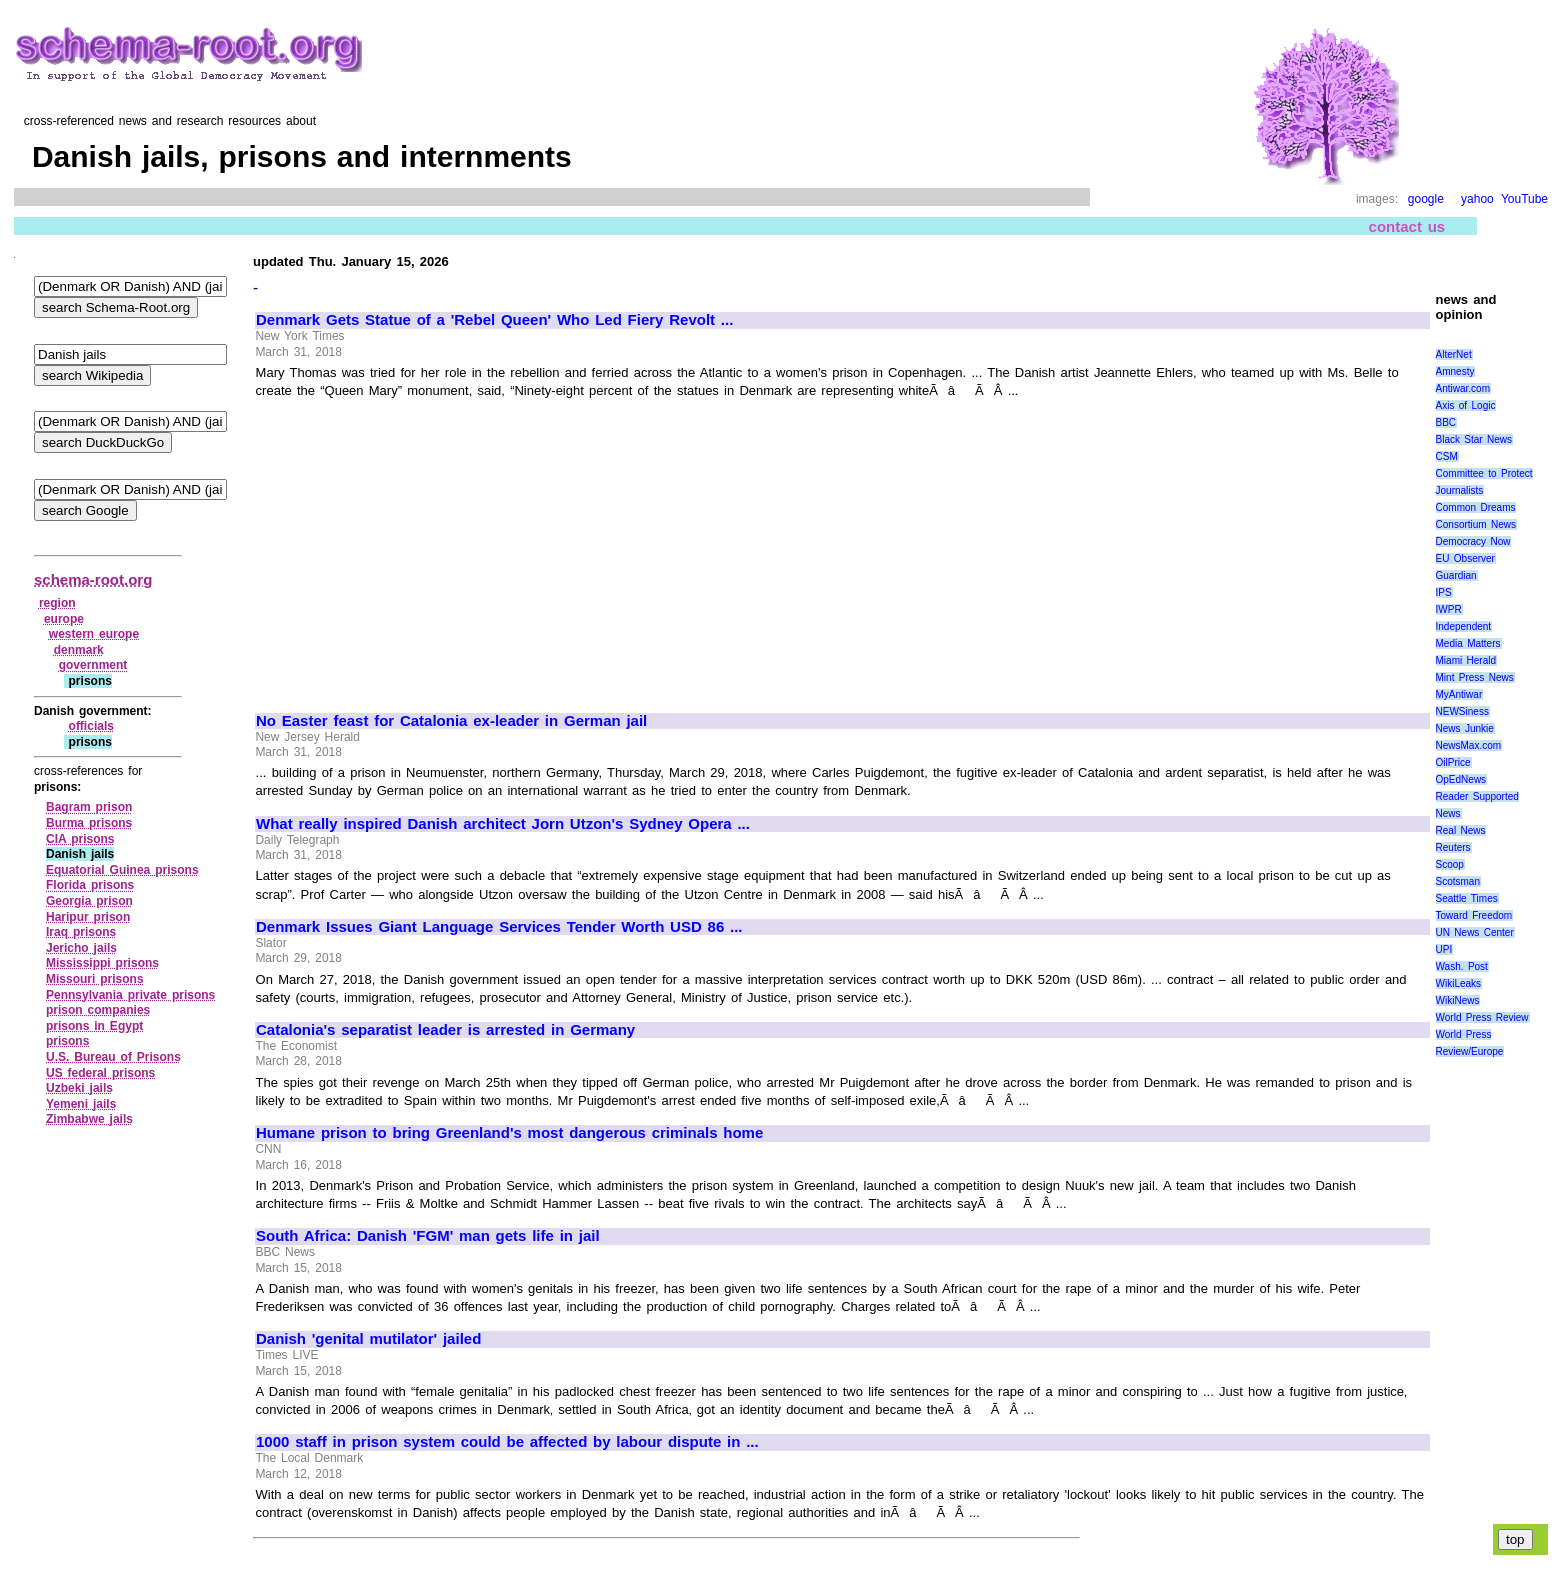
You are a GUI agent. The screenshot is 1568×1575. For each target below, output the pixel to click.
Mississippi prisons (102, 963)
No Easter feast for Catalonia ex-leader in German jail (451, 721)
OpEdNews (1461, 779)
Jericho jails (81, 948)
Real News (1461, 830)
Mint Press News (1475, 677)
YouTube (1524, 199)
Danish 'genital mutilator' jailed (368, 1339)
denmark (79, 650)
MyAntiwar (1459, 694)
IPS (1444, 592)
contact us (1407, 226)
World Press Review (1482, 1017)
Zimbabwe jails (89, 1119)
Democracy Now (1473, 541)
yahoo (1477, 199)
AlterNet (1454, 354)
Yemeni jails (81, 1104)
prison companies (98, 1010)
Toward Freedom (1474, 915)
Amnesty (1455, 371)
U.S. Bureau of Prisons (113, 1057)
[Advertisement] (424, 547)
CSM (1447, 456)
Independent (1464, 626)
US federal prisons (100, 1073)
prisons (67, 1041)
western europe (94, 634)
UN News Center (1475, 932)
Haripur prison (88, 917)
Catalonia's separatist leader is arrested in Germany (445, 1030)
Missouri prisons (95, 979)
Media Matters (1468, 643)
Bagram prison (89, 807)
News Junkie (1465, 728)
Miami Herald (1466, 660)
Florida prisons (90, 885)
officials (91, 726)
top (1515, 1539)
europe (64, 619)
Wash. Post (1462, 966)
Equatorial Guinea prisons (122, 870)
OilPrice (1453, 762)
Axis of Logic (1466, 405)
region (57, 603)
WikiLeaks (1459, 983)
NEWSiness (1462, 711)
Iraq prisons (81, 932)
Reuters (1453, 847)
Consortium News (1476, 524)
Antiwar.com (1463, 388)
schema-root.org (93, 579)
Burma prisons (89, 823)
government (93, 665)
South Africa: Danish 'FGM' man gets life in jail (428, 1236)
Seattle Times (1467, 898)
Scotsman (1458, 881)
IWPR (1449, 609)
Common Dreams (1476, 507)
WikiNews (1458, 1000)
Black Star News (1474, 439)
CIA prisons (80, 839)
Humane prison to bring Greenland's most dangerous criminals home (509, 1133)
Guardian (1456, 575)
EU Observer (1465, 558)
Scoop (1450, 864)
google (1426, 199)
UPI (1444, 949)
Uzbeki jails (79, 1088)
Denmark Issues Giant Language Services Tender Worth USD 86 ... (499, 927)
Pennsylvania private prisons (130, 995)
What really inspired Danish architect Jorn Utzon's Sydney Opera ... (503, 824)
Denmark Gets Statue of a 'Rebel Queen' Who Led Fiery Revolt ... (494, 320)
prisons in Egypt (94, 1026)
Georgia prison (89, 901)
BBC (1446, 422)
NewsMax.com (1469, 745)
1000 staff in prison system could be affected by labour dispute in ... (507, 1442)
